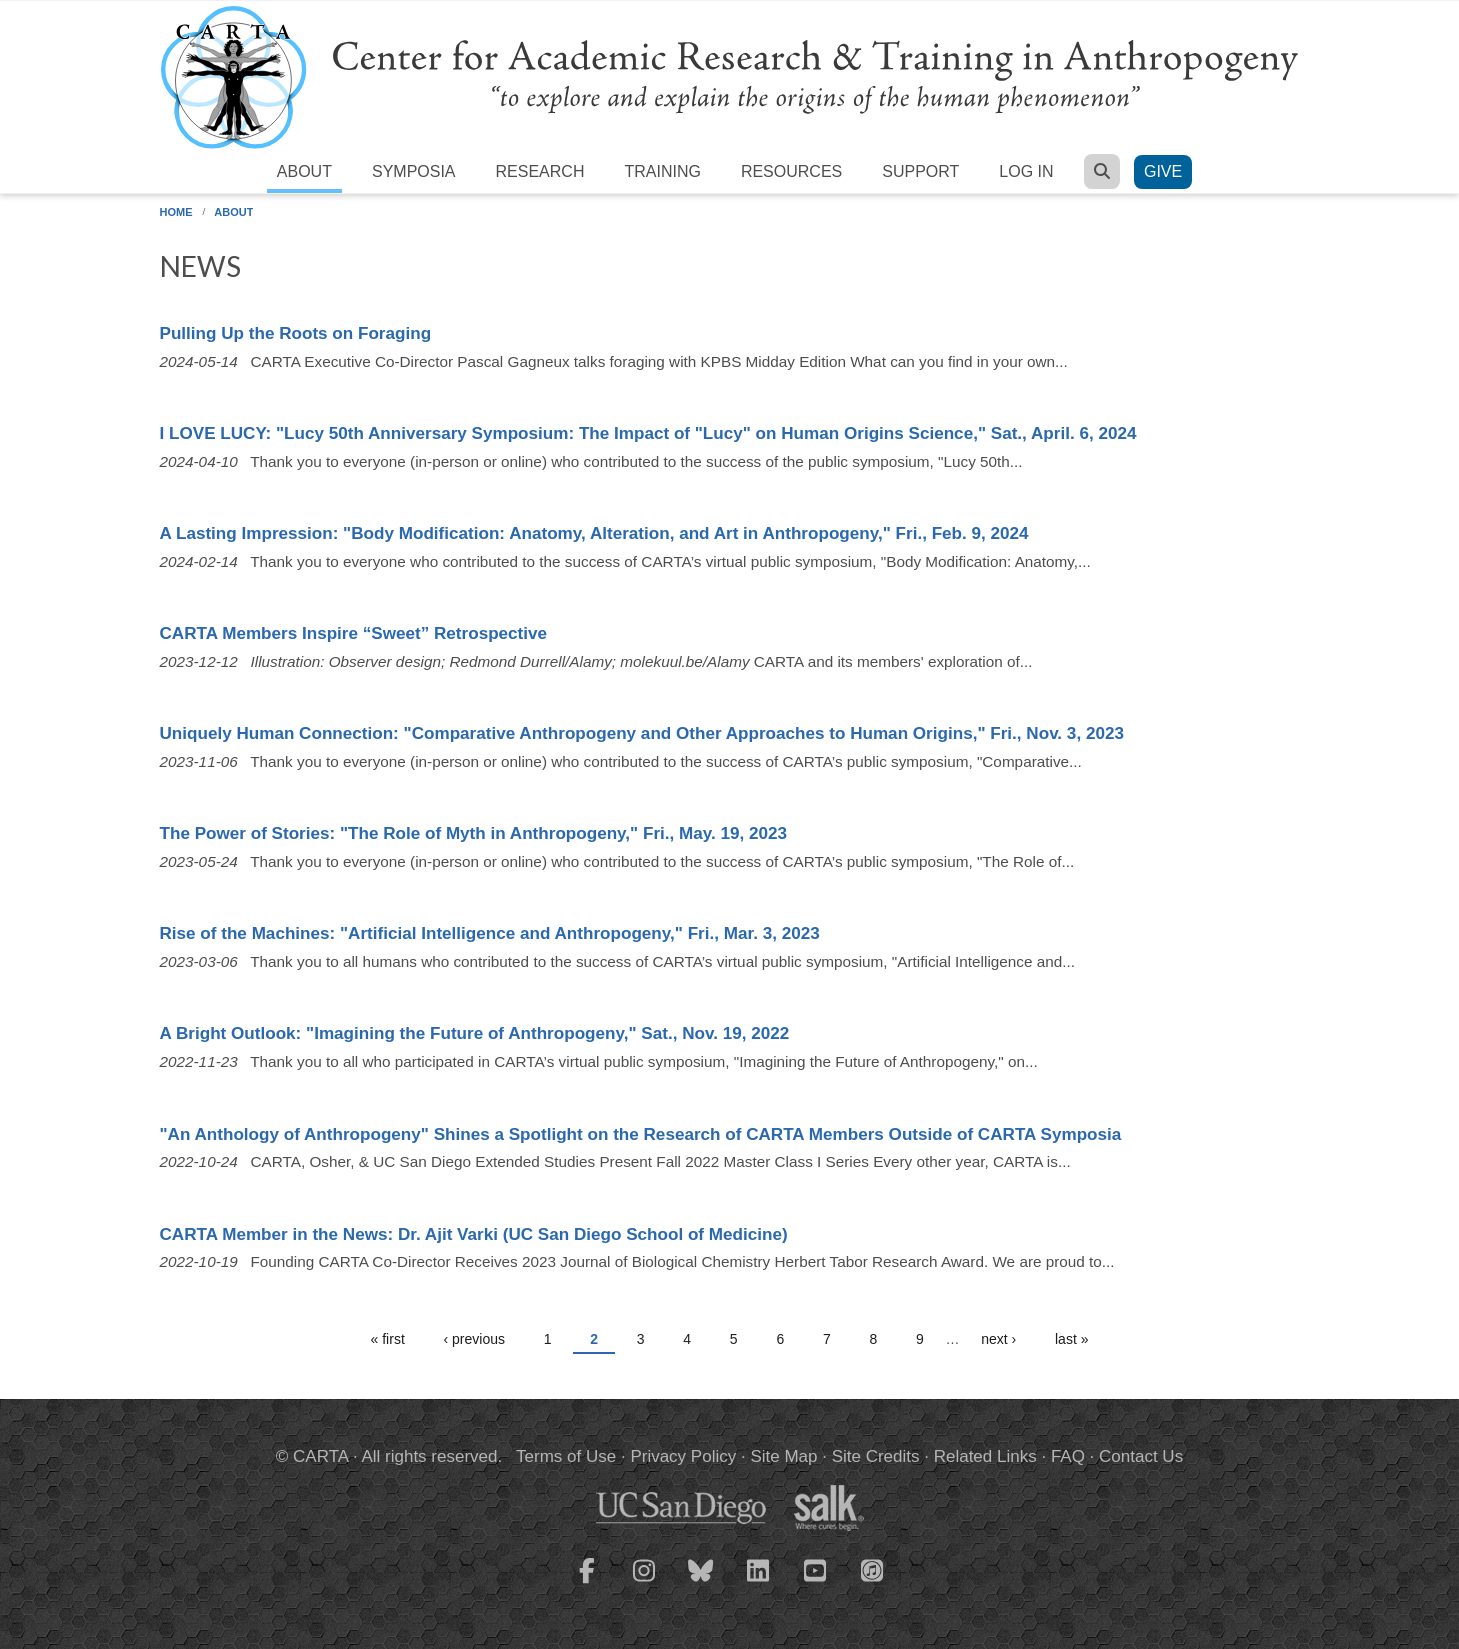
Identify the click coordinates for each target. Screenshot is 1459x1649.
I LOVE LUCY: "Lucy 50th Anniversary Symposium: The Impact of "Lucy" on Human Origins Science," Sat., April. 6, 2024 (648, 433)
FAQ (1068, 1456)
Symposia (414, 171)
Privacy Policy (683, 1456)
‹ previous (474, 1339)
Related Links (985, 1456)
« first (388, 1339)
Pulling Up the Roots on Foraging (296, 333)
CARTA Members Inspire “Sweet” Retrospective (354, 633)
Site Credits (876, 1456)
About (304, 171)
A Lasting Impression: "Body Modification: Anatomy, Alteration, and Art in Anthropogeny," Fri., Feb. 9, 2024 (594, 533)
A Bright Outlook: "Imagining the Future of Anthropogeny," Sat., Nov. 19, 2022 (475, 1033)
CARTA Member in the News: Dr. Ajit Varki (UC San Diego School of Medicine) (474, 1234)
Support (920, 171)
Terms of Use (566, 1456)
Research (540, 171)
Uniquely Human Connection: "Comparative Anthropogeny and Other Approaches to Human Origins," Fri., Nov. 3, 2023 (642, 733)
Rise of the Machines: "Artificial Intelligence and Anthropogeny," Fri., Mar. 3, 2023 (490, 933)
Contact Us (1141, 1456)
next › (998, 1339)
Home (176, 212)
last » (1071, 1339)
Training (662, 171)
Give (1163, 171)
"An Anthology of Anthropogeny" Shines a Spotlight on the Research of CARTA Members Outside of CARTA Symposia (641, 1134)
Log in (1026, 171)
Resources (791, 171)
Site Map (783, 1456)
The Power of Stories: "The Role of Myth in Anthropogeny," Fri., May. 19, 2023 (474, 833)
